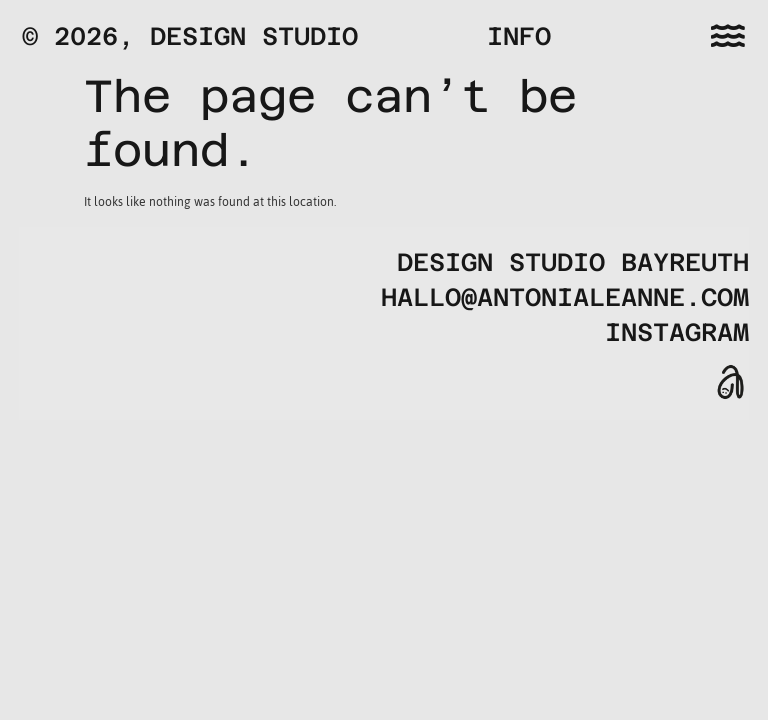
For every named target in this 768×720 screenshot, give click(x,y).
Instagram (677, 332)
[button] (728, 35)
